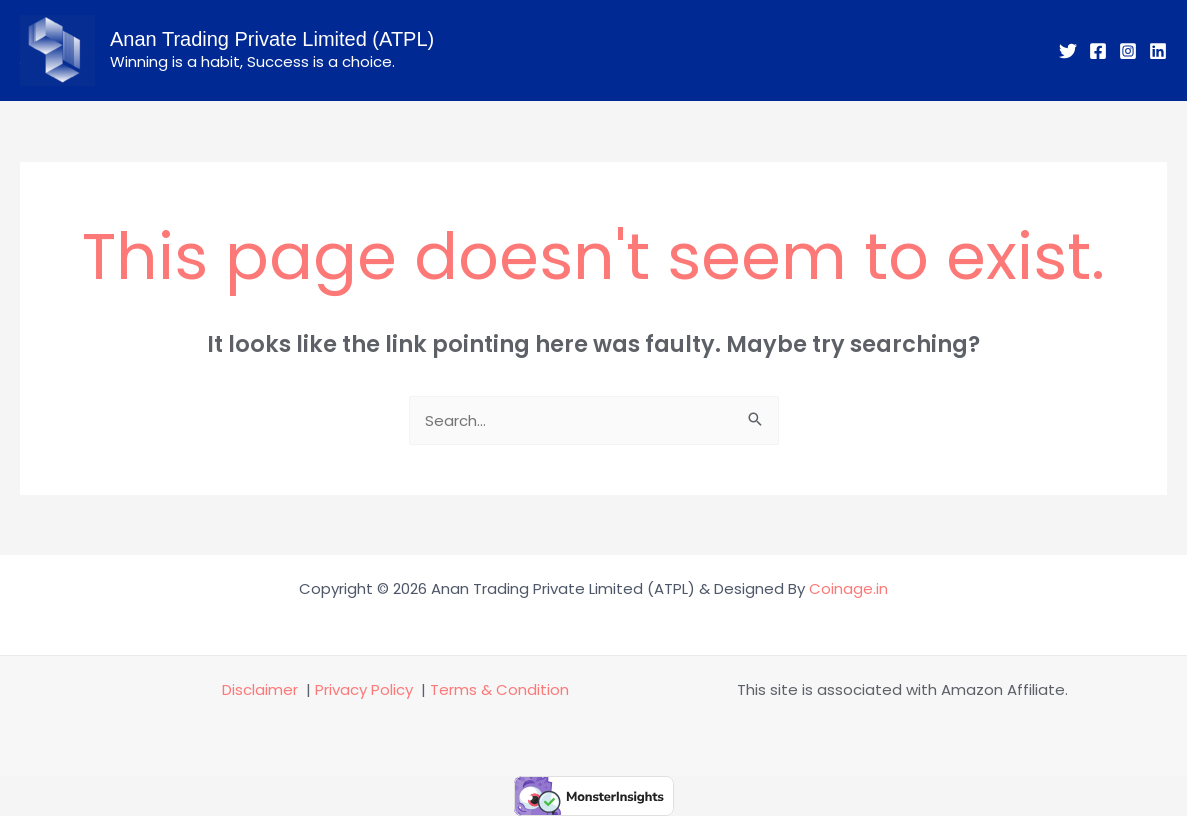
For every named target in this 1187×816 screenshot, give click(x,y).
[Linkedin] (1158, 51)
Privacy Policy (364, 689)
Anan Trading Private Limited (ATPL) (272, 39)
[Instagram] (1128, 51)
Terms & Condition (499, 689)
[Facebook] (1098, 51)
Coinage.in (848, 588)
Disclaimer (260, 689)
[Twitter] (1068, 51)
